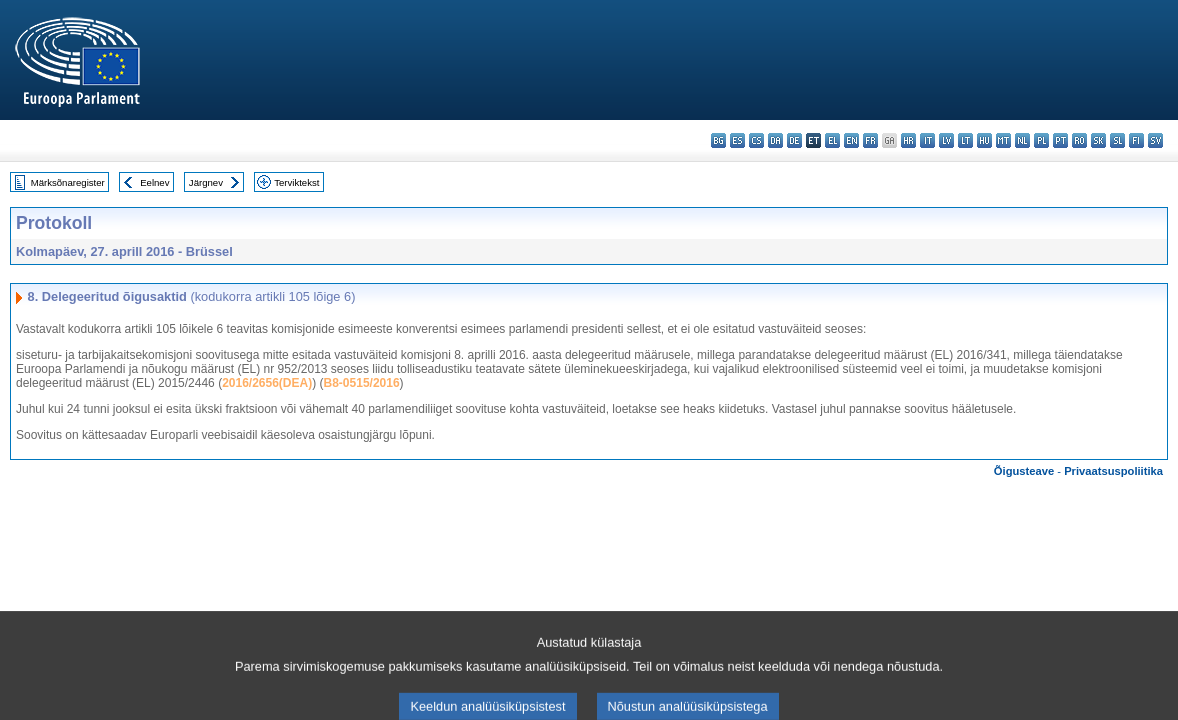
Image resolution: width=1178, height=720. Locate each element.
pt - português (1060, 140)
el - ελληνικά (832, 140)
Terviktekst (296, 182)
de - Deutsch (794, 140)
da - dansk (775, 140)
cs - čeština (756, 140)
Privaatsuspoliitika (1113, 471)
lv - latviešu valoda (946, 140)
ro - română (1079, 140)
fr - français (870, 140)
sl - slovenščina (1117, 140)
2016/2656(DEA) (267, 383)
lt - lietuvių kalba (965, 140)
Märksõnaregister (68, 182)
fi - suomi (1136, 140)
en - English (851, 140)
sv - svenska (1155, 140)
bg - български (718, 140)
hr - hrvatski (908, 140)
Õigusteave (1024, 471)
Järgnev (206, 182)
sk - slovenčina (1098, 140)
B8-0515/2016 (362, 383)
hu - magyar (984, 140)
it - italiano (927, 140)
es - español (737, 140)
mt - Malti (1003, 140)
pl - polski (1041, 140)
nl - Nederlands (1022, 140)
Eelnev (154, 182)
